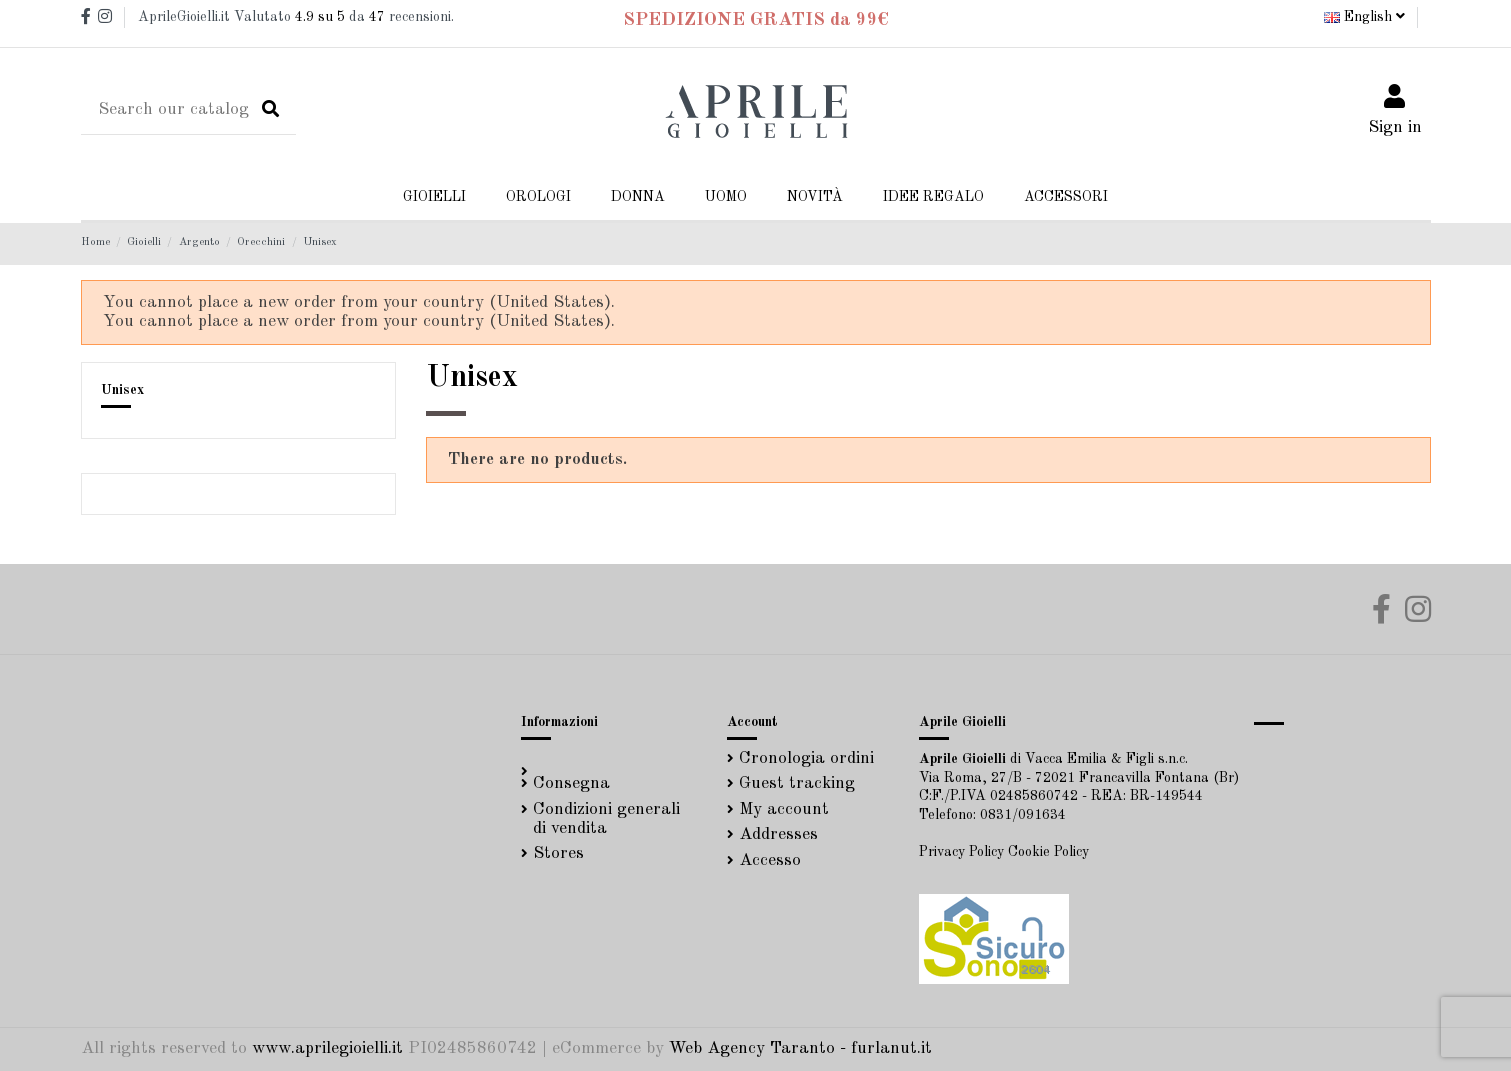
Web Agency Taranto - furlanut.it (800, 1048)
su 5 (320, 17)
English (1364, 17)
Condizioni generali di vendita (606, 819)
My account (784, 809)
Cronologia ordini (806, 758)
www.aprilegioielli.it (327, 1048)
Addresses (778, 834)
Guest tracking (797, 783)
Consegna (571, 783)
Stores (558, 853)
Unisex (122, 390)
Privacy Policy (961, 852)
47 (377, 17)
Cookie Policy (1048, 852)
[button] (638, 197)
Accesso (770, 860)
